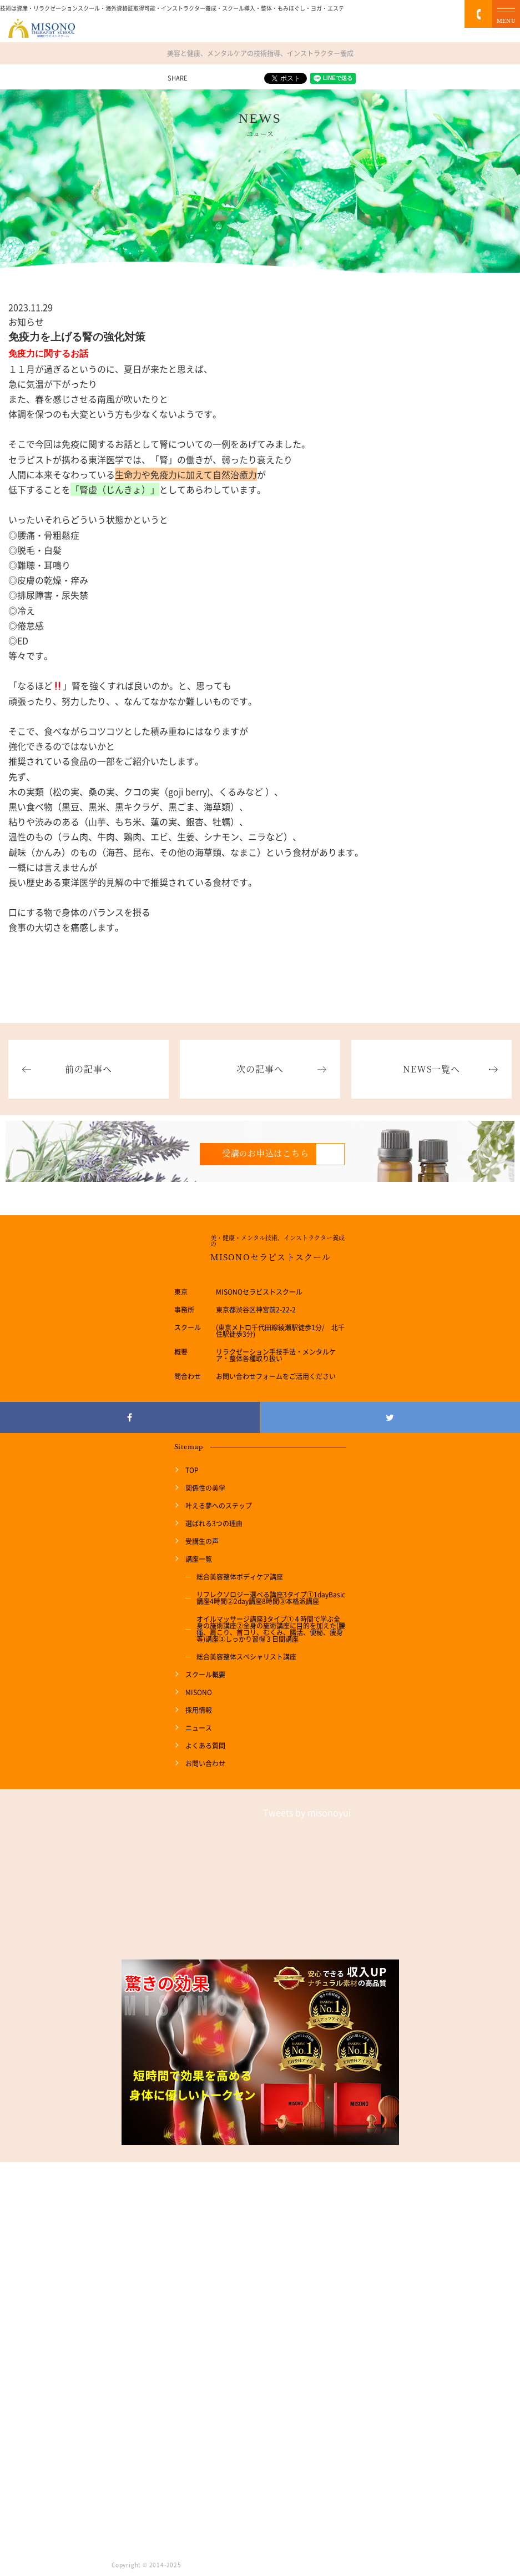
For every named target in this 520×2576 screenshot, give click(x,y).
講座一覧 (198, 1559)
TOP (192, 1470)
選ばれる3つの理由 (214, 1523)
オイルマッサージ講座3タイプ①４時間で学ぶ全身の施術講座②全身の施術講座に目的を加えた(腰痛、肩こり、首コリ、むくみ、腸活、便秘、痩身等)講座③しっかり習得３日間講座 (270, 1629)
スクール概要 (205, 1675)
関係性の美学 (205, 1488)
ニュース (198, 1728)
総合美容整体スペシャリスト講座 (246, 1657)
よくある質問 (205, 1746)
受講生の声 (202, 1541)
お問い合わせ (205, 1763)
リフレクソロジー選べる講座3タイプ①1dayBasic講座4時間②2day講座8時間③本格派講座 (270, 1598)
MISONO (198, 1692)
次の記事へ (259, 1069)
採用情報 (198, 1710)
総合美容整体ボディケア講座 (239, 1577)
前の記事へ (88, 1069)
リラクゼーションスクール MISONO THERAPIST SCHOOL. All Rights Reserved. (295, 2564)
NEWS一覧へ (431, 1069)
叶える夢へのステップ (218, 1506)
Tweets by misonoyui (307, 1812)
